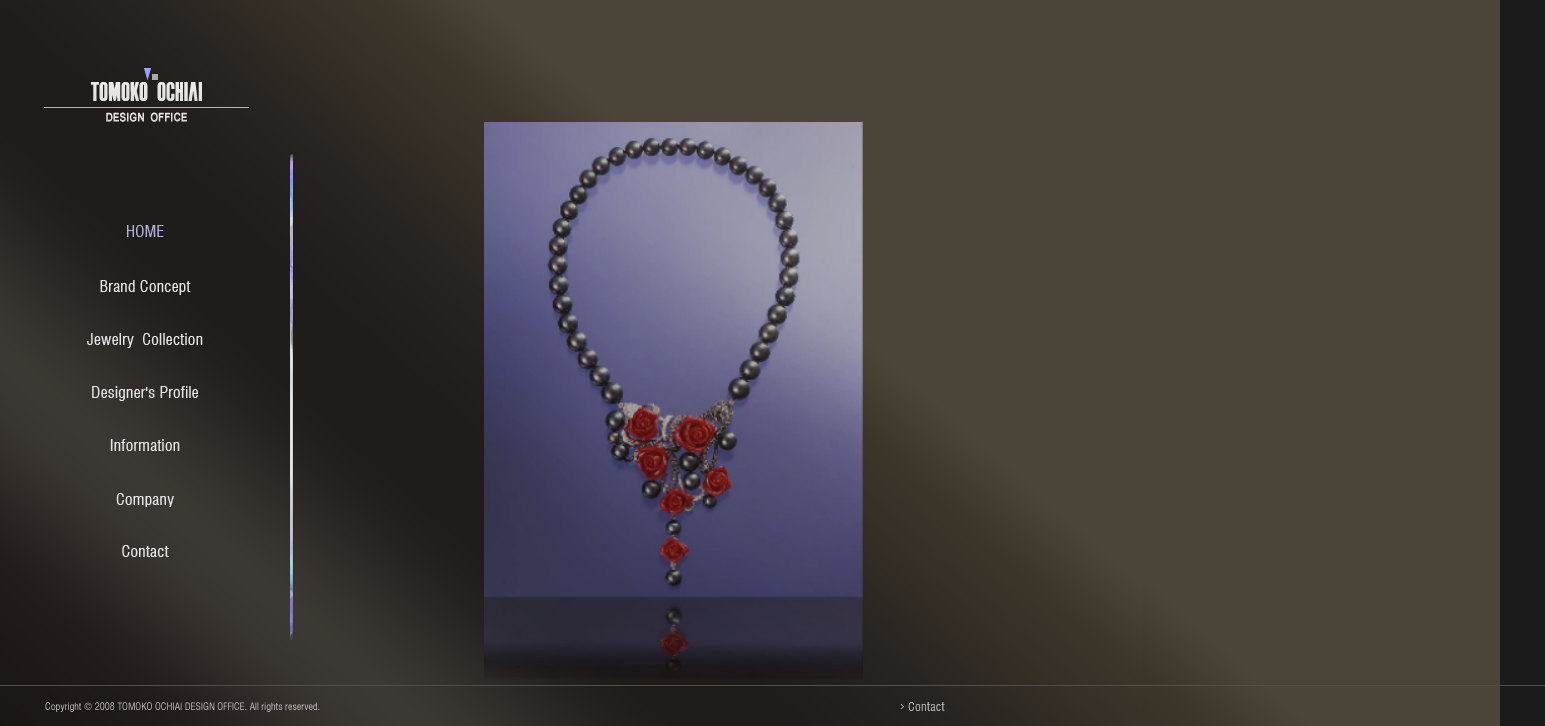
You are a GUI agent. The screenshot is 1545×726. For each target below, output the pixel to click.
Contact (145, 552)
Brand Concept (145, 287)
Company (145, 499)
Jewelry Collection (145, 340)
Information (145, 446)
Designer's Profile (145, 393)
